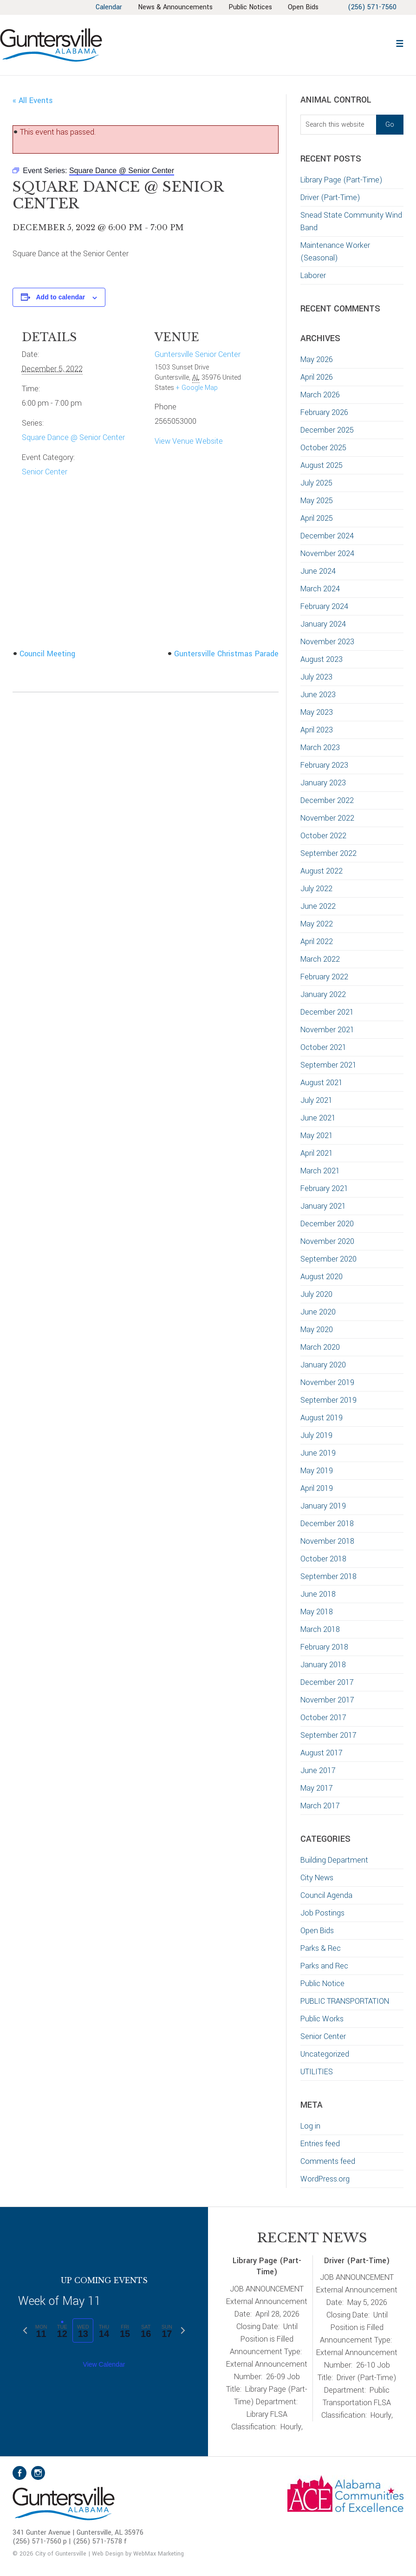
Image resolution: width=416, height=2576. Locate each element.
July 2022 (316, 888)
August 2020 (321, 1276)
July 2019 (316, 1435)
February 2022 (324, 976)
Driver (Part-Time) (330, 197)
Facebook (19, 2473)
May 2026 (316, 359)
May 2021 (316, 1135)
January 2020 (323, 1364)
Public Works (322, 2018)
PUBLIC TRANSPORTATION (344, 2001)
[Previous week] (25, 2330)
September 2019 (328, 1400)
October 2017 (323, 1717)
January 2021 (323, 1206)
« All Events (33, 100)
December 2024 (327, 536)
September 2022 (328, 853)
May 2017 (316, 1788)
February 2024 (324, 606)
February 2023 (324, 765)
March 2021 (320, 1170)
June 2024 (318, 571)
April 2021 (316, 1153)
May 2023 (316, 712)
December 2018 (327, 1523)
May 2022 (316, 924)
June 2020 (318, 1312)
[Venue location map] (71, 554)
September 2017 (328, 1735)
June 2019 (318, 1453)
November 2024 (327, 553)
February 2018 (324, 1647)
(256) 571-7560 (372, 7)
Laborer (313, 275)
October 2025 (323, 447)
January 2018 (323, 1664)
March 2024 (320, 588)
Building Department (334, 1860)
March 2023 (320, 747)
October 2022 (323, 835)
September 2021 (328, 1065)
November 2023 (327, 641)
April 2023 (316, 730)
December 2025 (327, 430)
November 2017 (327, 1700)
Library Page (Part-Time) (341, 180)
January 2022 (323, 994)
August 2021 (321, 1082)
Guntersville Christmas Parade (226, 653)
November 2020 (327, 1241)
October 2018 (323, 1558)
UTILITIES (316, 2071)
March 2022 (320, 959)
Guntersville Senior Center (197, 354)
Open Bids (317, 1930)
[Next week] (182, 2330)
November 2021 (327, 1029)
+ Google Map (197, 388)
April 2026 (316, 377)
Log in (310, 2126)
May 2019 (316, 1470)
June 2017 (318, 1770)
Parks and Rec (324, 1966)
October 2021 (323, 1047)
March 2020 (320, 1347)
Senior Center (44, 471)
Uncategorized (324, 2054)
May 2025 (316, 500)
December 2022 (327, 800)
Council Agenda (326, 1895)
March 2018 (320, 1629)
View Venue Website (189, 441)
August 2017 (321, 1753)
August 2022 (321, 871)
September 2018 (328, 1576)
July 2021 (316, 1100)
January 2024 (323, 624)
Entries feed (320, 2143)
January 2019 (323, 1506)
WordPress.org (325, 2179)
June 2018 (318, 1594)
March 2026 (320, 394)
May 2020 (316, 1329)
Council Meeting (47, 653)
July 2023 (316, 677)
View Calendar (104, 2364)
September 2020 (328, 1259)
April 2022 (316, 941)
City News (316, 1877)
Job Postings (322, 1913)
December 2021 (327, 1012)
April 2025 (316, 518)
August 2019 (321, 1417)
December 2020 (327, 1223)
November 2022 (327, 818)
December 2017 (327, 1682)
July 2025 (316, 483)
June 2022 (318, 906)
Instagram (38, 2473)
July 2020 (316, 1294)
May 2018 (316, 1611)
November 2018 (327, 1541)
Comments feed (327, 2161)
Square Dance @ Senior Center (73, 437)
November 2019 (327, 1382)
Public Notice (322, 1983)
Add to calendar (60, 297)
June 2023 (318, 694)
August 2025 (321, 465)
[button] (399, 42)
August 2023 (321, 659)
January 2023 (323, 782)
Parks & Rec (320, 1948)
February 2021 (324, 1188)
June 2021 (318, 1118)
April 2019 (316, 1488)
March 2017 (320, 1805)
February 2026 (324, 412)
